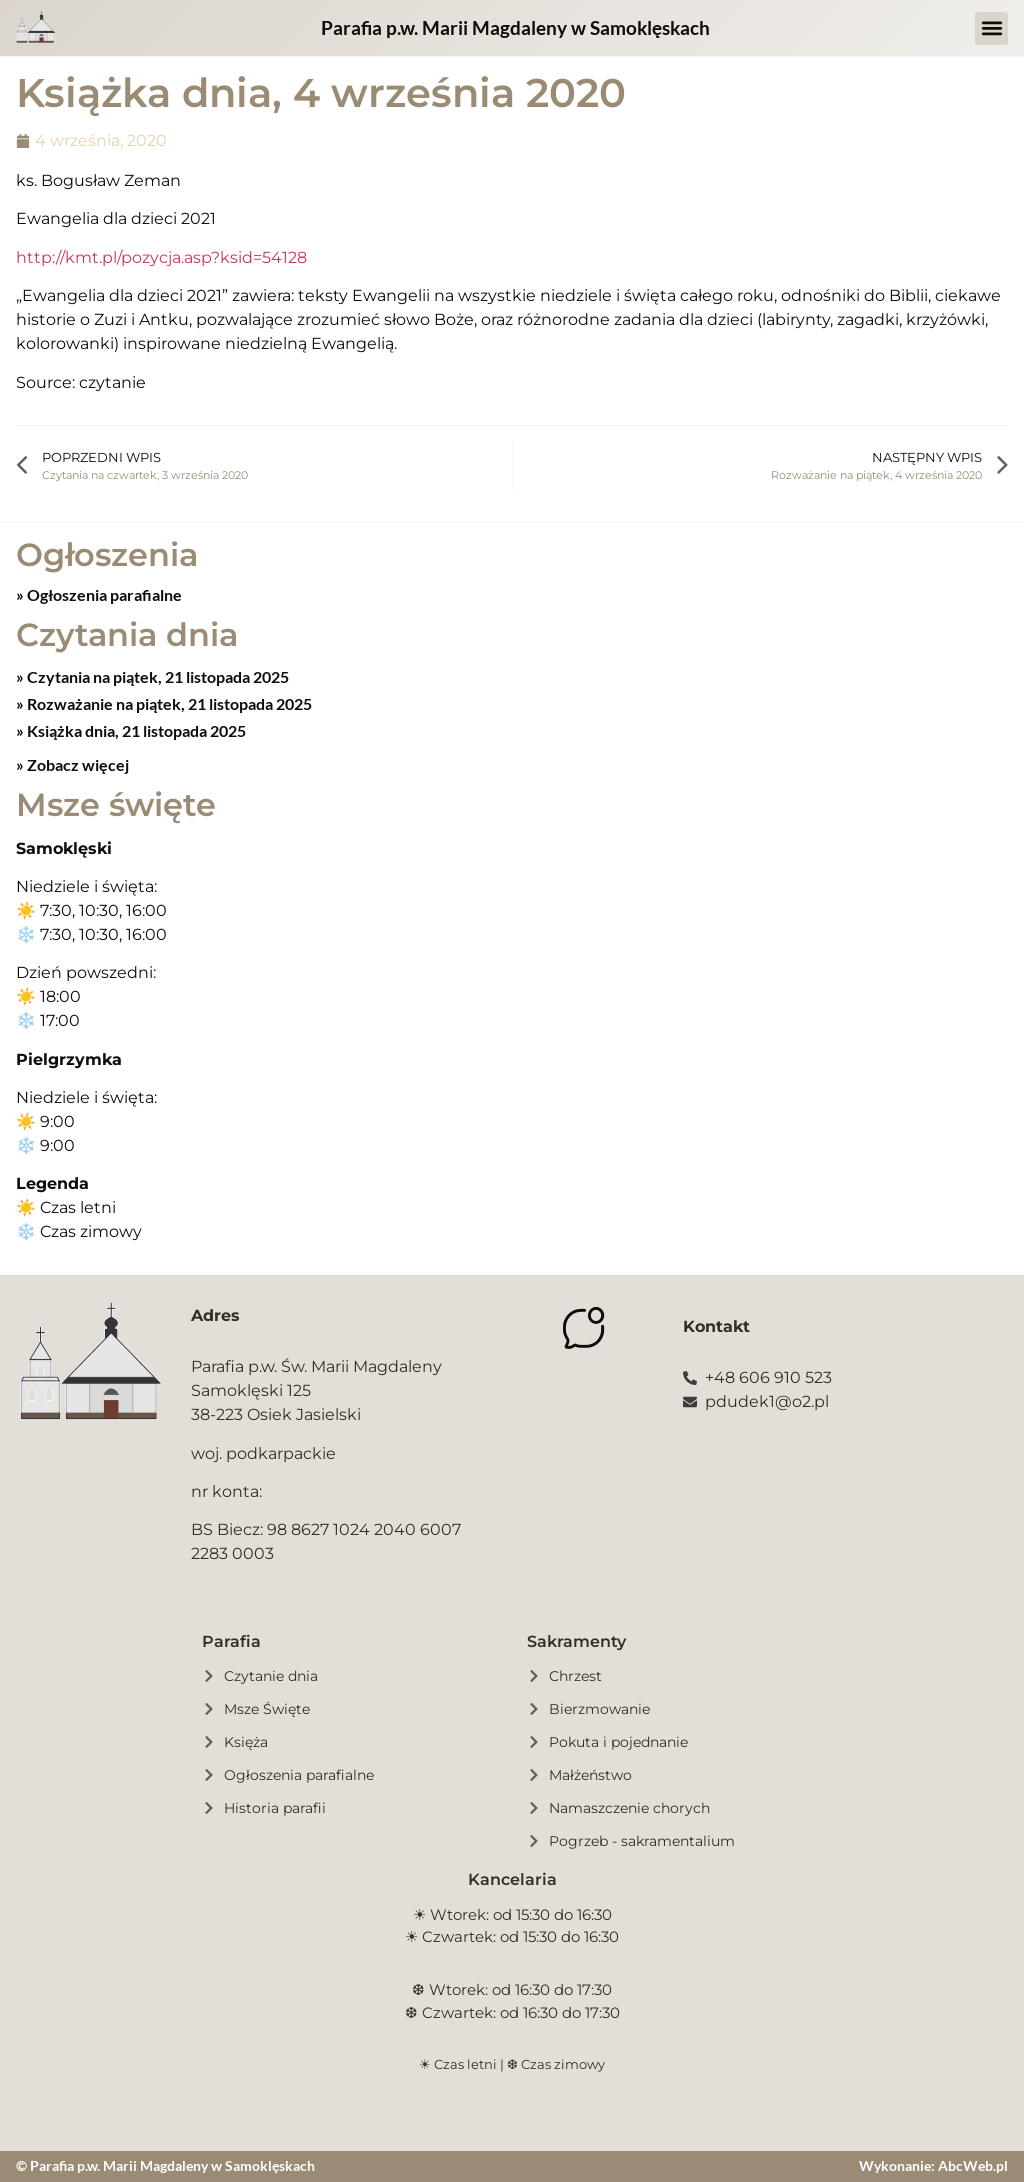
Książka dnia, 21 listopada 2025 (135, 730)
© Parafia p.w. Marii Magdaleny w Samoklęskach (165, 2165)
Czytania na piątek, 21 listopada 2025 (156, 676)
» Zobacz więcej (72, 764)
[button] (991, 28)
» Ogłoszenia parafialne (99, 594)
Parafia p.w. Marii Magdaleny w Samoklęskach (515, 27)
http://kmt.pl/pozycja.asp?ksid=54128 (161, 257)
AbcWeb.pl (973, 2165)
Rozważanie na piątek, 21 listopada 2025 (168, 703)
